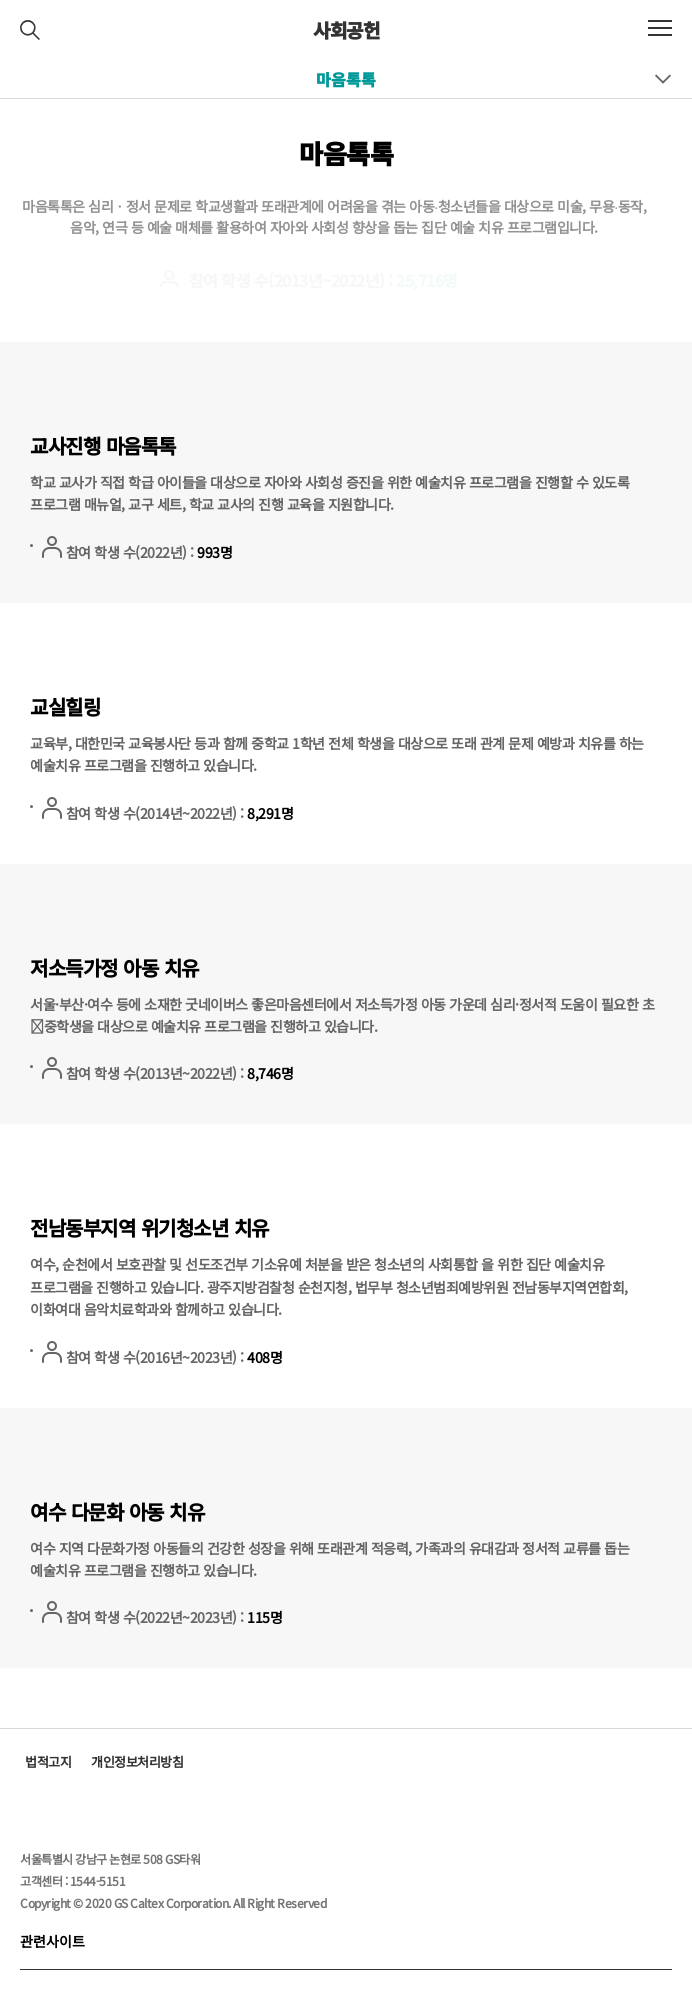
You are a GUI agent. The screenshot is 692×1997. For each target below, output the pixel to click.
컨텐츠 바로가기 (0, 0)
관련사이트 (52, 1941)
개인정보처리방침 (137, 1761)
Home (447, 150)
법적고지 (48, 1761)
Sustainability (534, 150)
